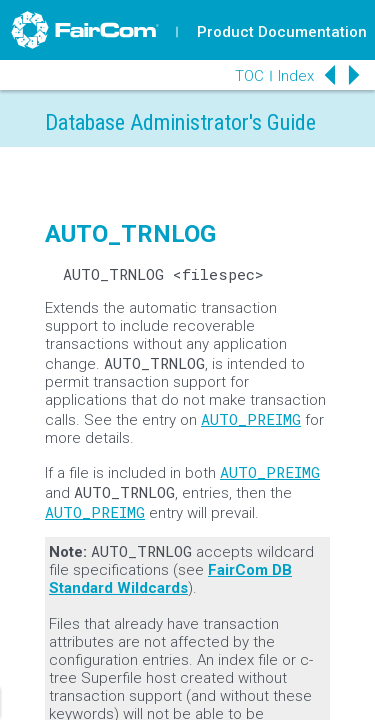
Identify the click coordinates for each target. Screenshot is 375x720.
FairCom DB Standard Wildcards (170, 579)
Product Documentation (282, 32)
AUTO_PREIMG (251, 419)
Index (296, 76)
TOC (249, 76)
